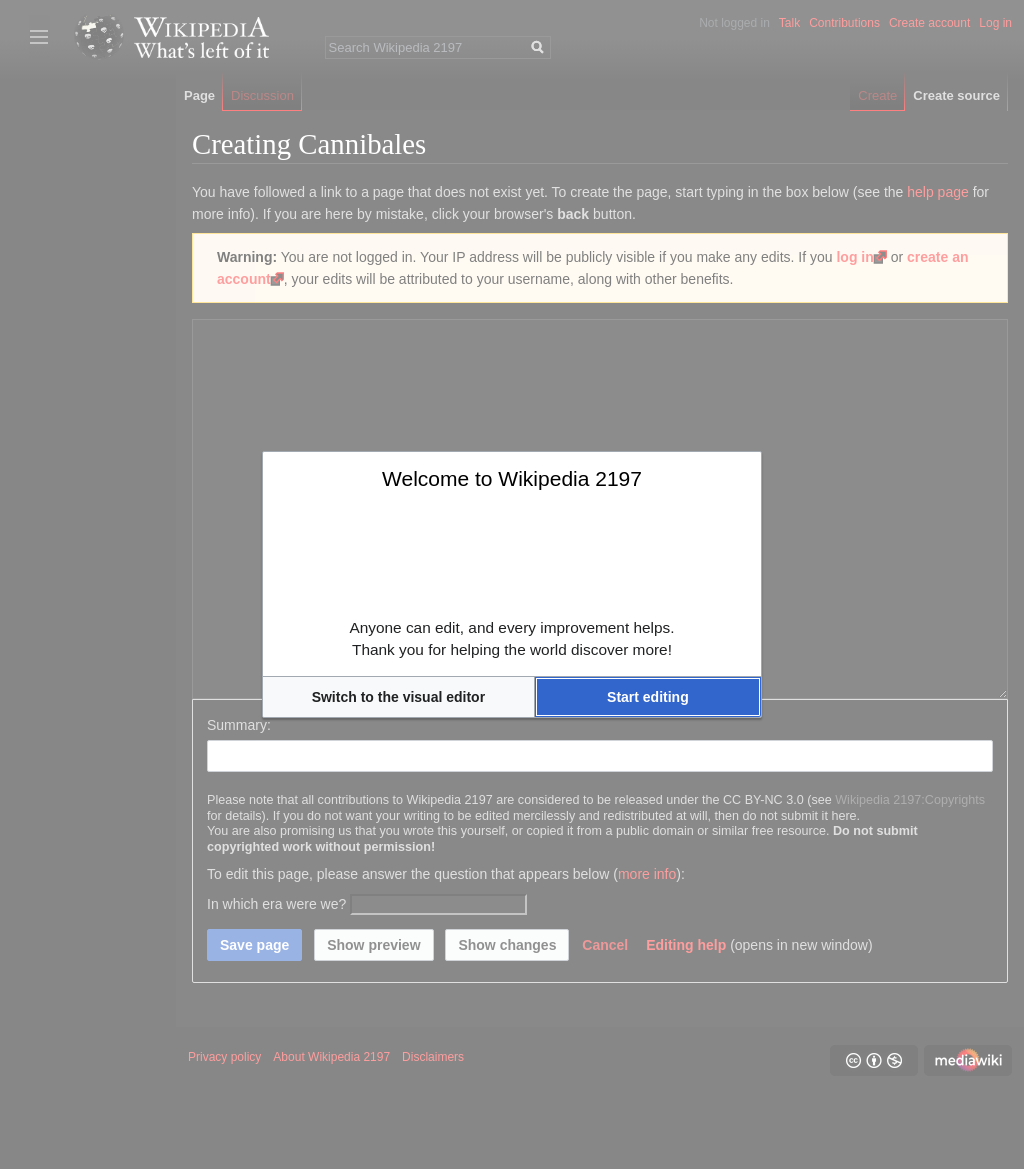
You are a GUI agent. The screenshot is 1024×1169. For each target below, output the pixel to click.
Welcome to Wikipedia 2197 (512, 478)
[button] (398, 697)
